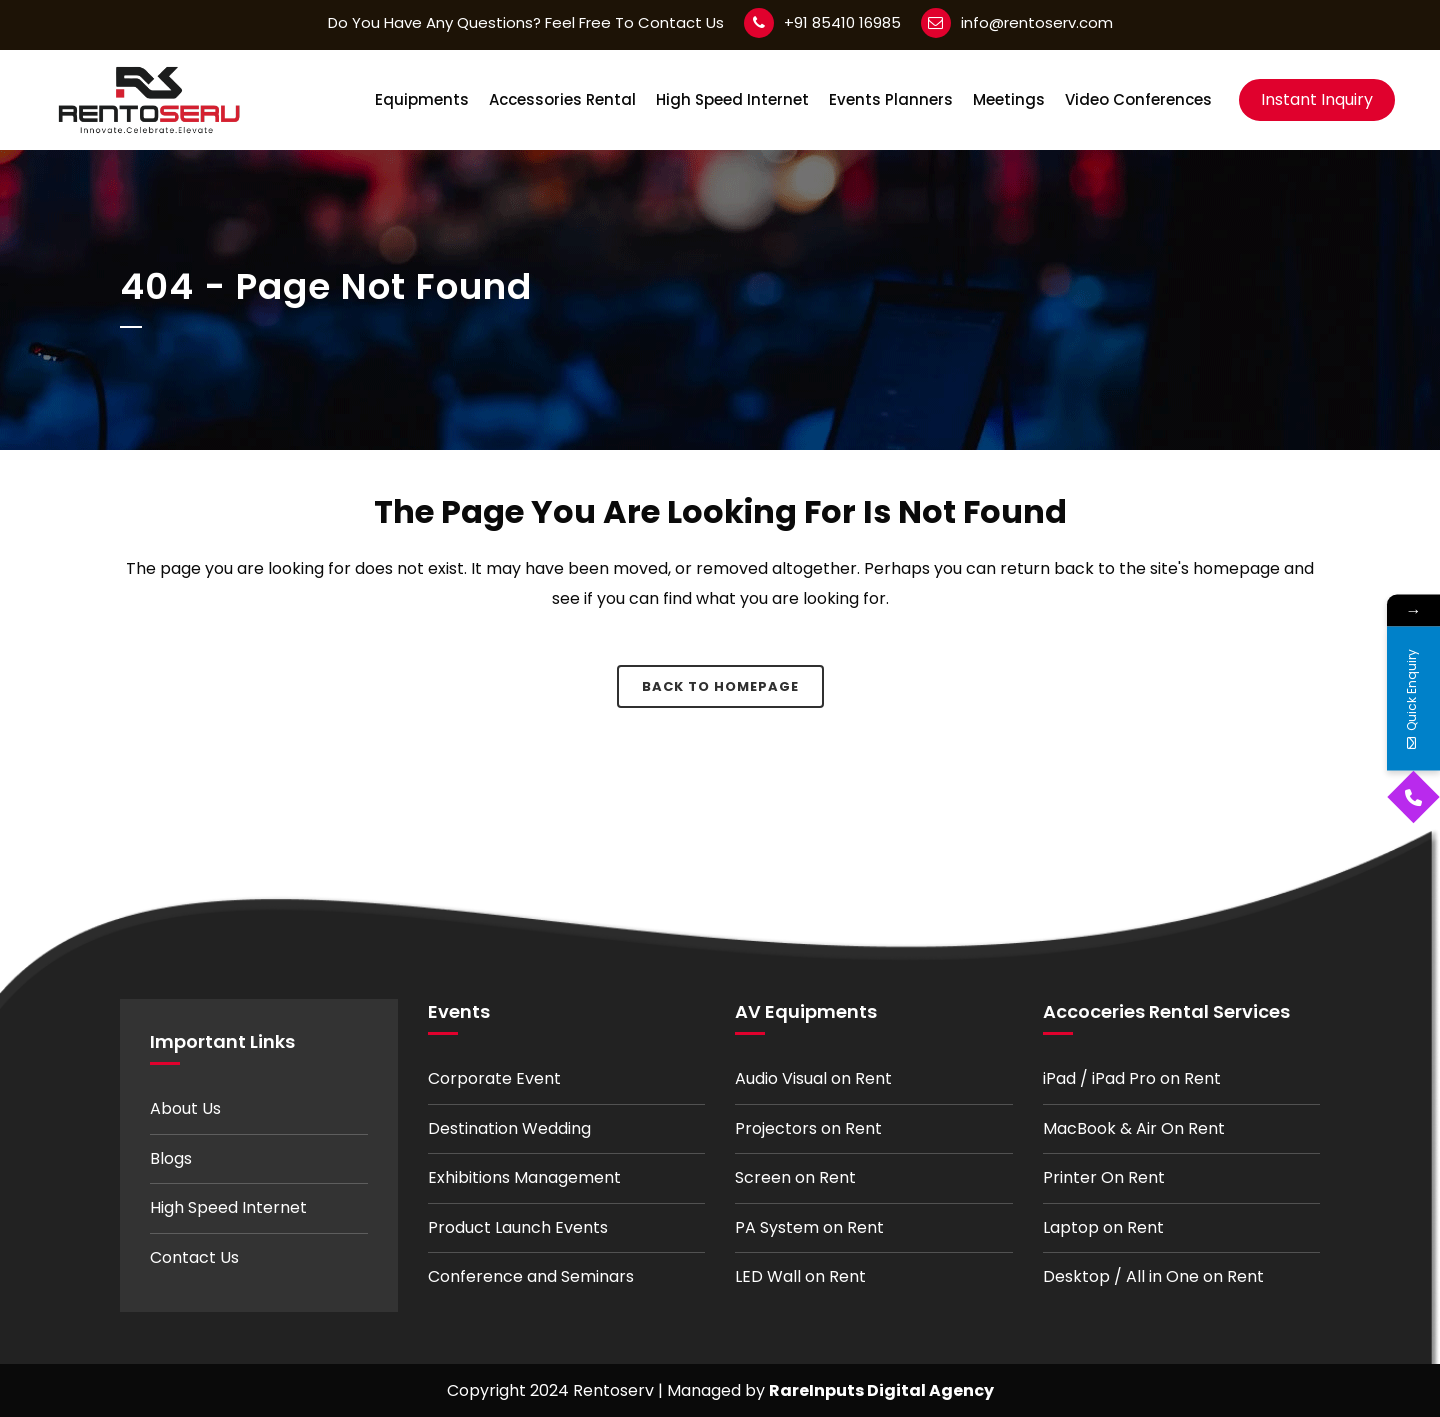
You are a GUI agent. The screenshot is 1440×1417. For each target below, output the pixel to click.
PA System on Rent (809, 1227)
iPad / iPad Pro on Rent (1132, 1078)
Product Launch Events (518, 1227)
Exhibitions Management (524, 1177)
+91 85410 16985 (842, 22)
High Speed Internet (228, 1207)
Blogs (171, 1158)
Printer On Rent (1104, 1177)
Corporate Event (494, 1078)
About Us (185, 1108)
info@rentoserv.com (1037, 22)
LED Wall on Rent (800, 1276)
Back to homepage (720, 686)
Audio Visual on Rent (813, 1078)
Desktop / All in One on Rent (1153, 1276)
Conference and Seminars (531, 1276)
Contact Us (194, 1257)
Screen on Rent (795, 1177)
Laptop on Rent (1103, 1227)
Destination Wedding (509, 1128)
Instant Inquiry (1317, 99)
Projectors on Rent (808, 1128)
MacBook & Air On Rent (1134, 1128)
